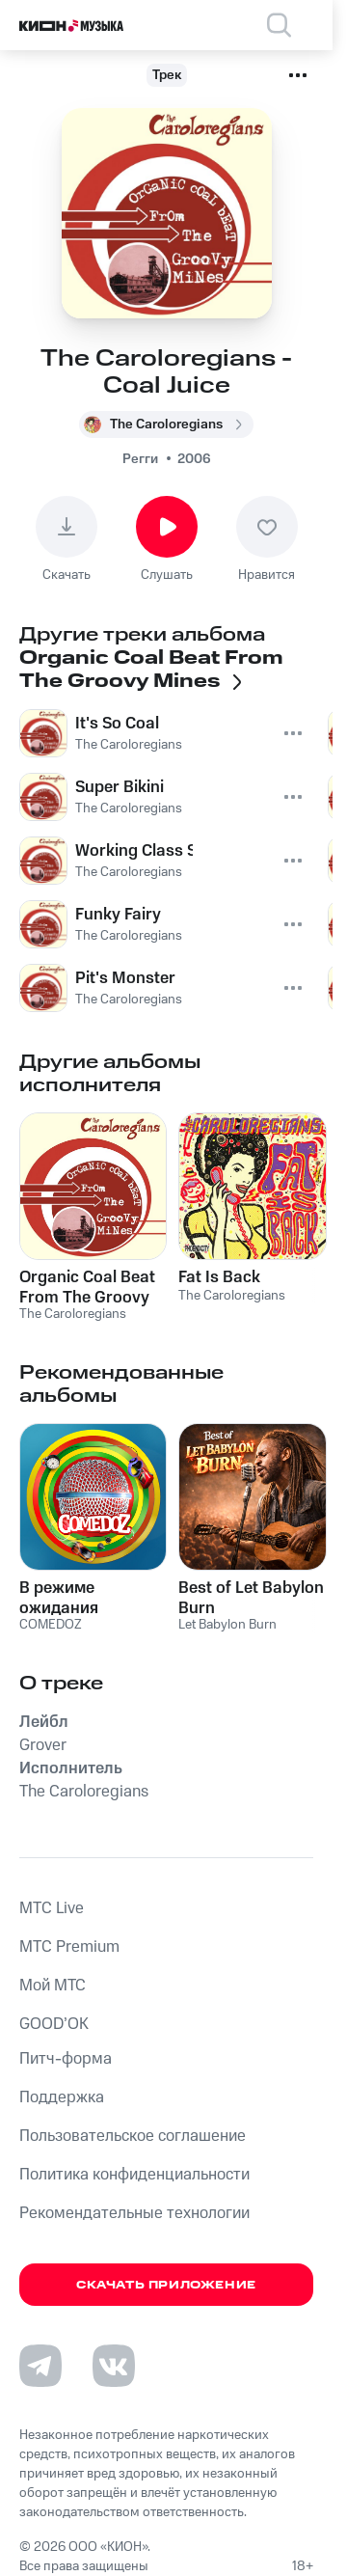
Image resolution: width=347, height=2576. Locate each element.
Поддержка (61, 2097)
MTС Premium (69, 1947)
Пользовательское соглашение (132, 2136)
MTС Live (51, 1908)
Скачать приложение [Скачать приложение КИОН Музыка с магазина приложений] (166, 2285)
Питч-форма (65, 2058)
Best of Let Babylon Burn (251, 1597)
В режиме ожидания (58, 1597)
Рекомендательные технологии (134, 2213)
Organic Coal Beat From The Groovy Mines (87, 1287)
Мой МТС (52, 1985)
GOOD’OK (54, 2024)
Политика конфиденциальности (134, 2174)
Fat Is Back (219, 1277)
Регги (140, 459)
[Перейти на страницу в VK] (114, 2365)
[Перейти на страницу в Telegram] (40, 2365)
